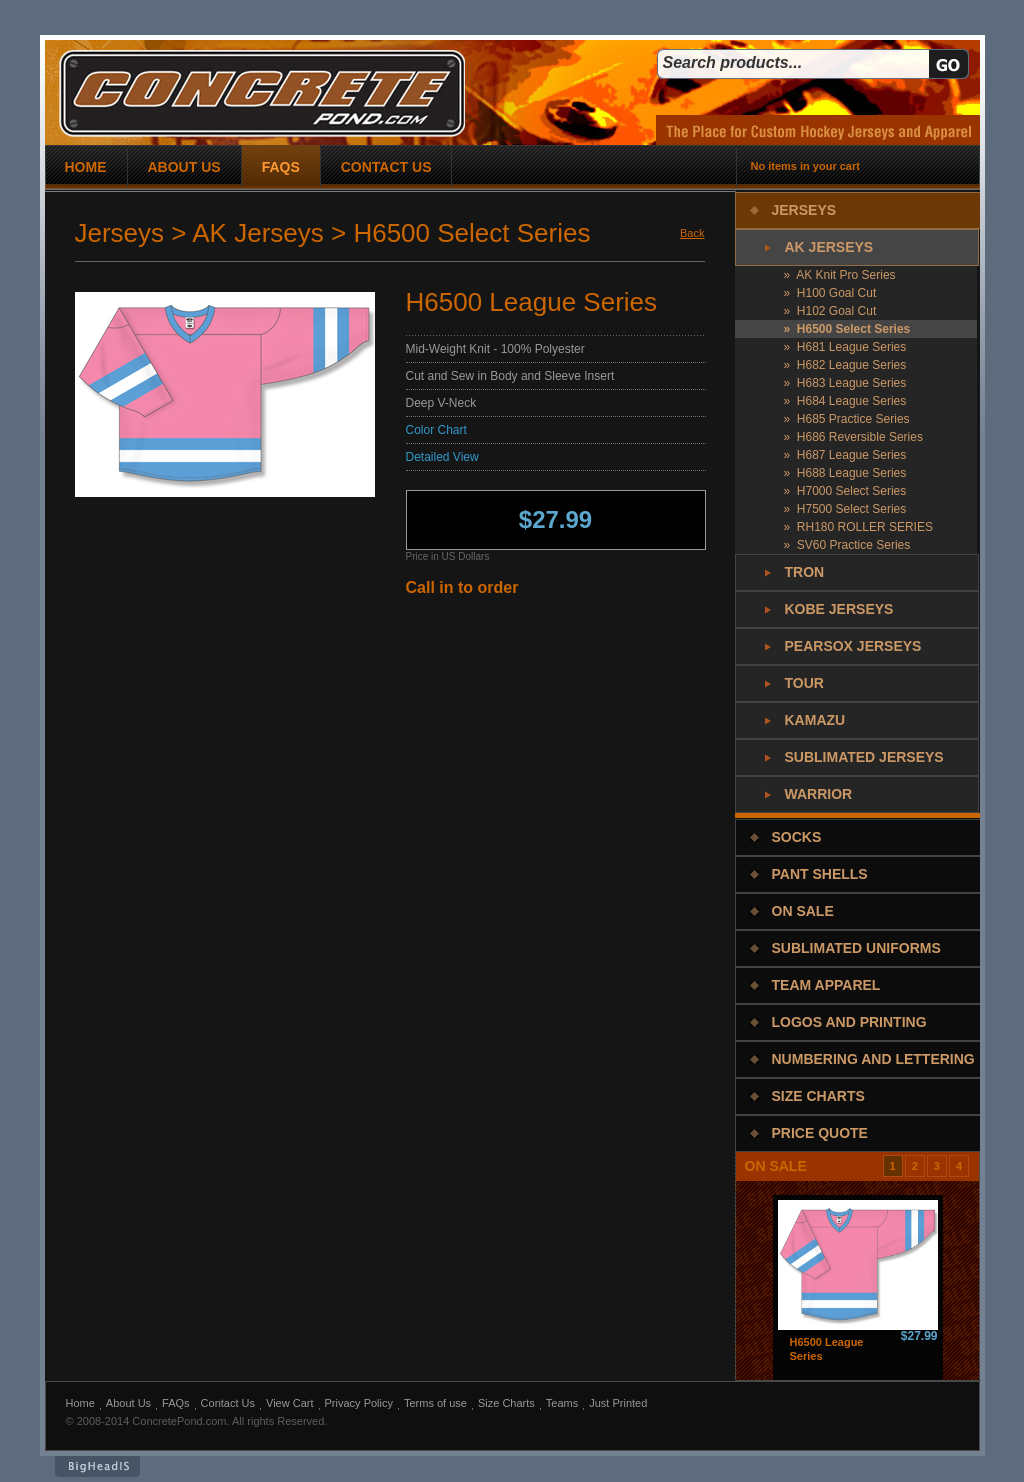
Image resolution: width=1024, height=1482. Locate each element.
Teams (562, 1403)
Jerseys (804, 210)
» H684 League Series (845, 401)
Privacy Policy (359, 1403)
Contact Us (228, 1403)
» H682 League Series (845, 365)
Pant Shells (820, 874)
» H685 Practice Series (847, 419)
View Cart (289, 1403)
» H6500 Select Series (847, 329)
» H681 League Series (845, 347)
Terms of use (435, 1403)
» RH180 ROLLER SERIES (858, 527)
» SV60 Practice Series (847, 545)
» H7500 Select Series (845, 509)
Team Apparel (826, 985)
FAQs (176, 1403)
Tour (804, 683)
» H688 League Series (845, 473)
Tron (805, 572)
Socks (797, 837)
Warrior (819, 794)
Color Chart (436, 430)
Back (692, 233)
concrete (262, 93)
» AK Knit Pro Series (840, 275)
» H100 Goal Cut (830, 293)
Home (80, 1403)
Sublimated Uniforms (856, 948)
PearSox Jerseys (853, 646)
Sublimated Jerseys (864, 757)
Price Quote (820, 1133)
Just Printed (618, 1403)
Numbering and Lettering (873, 1059)
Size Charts (818, 1096)
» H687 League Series (845, 455)
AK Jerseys (829, 247)
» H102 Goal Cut (830, 311)
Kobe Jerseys (839, 609)
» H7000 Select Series (845, 491)
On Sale (803, 911)
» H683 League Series (845, 383)
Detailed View (442, 457)
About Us (128, 1403)
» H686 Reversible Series (853, 437)
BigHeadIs (97, 1466)
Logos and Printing (849, 1022)
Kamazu (815, 720)
